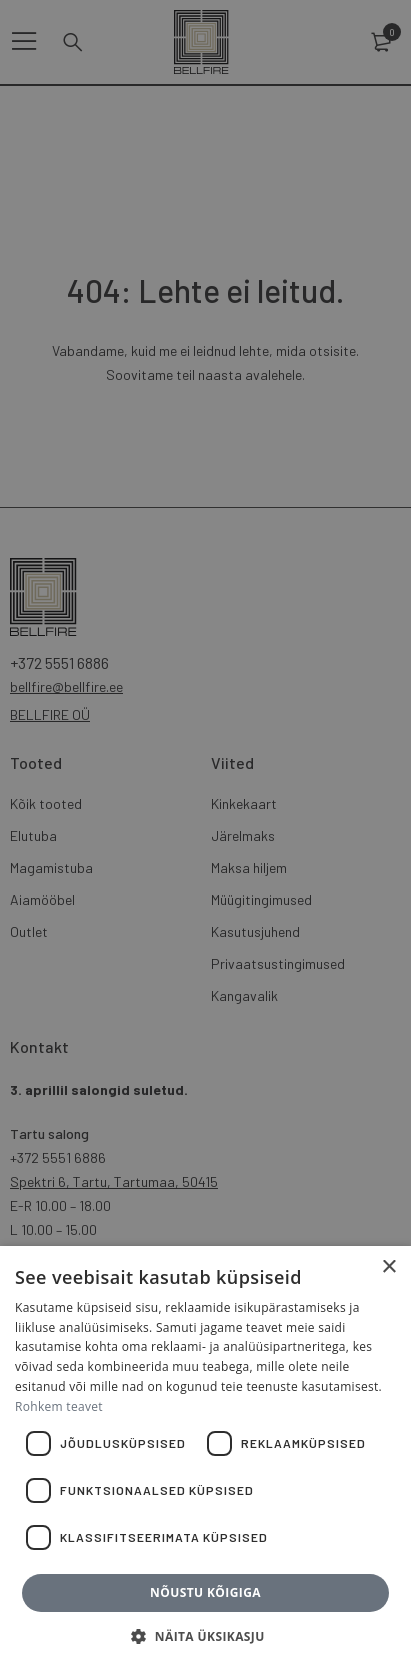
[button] (205, 1637)
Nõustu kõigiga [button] (205, 1592)
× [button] (388, 1267)
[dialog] (205, 836)
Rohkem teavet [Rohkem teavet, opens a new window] (59, 1406)
